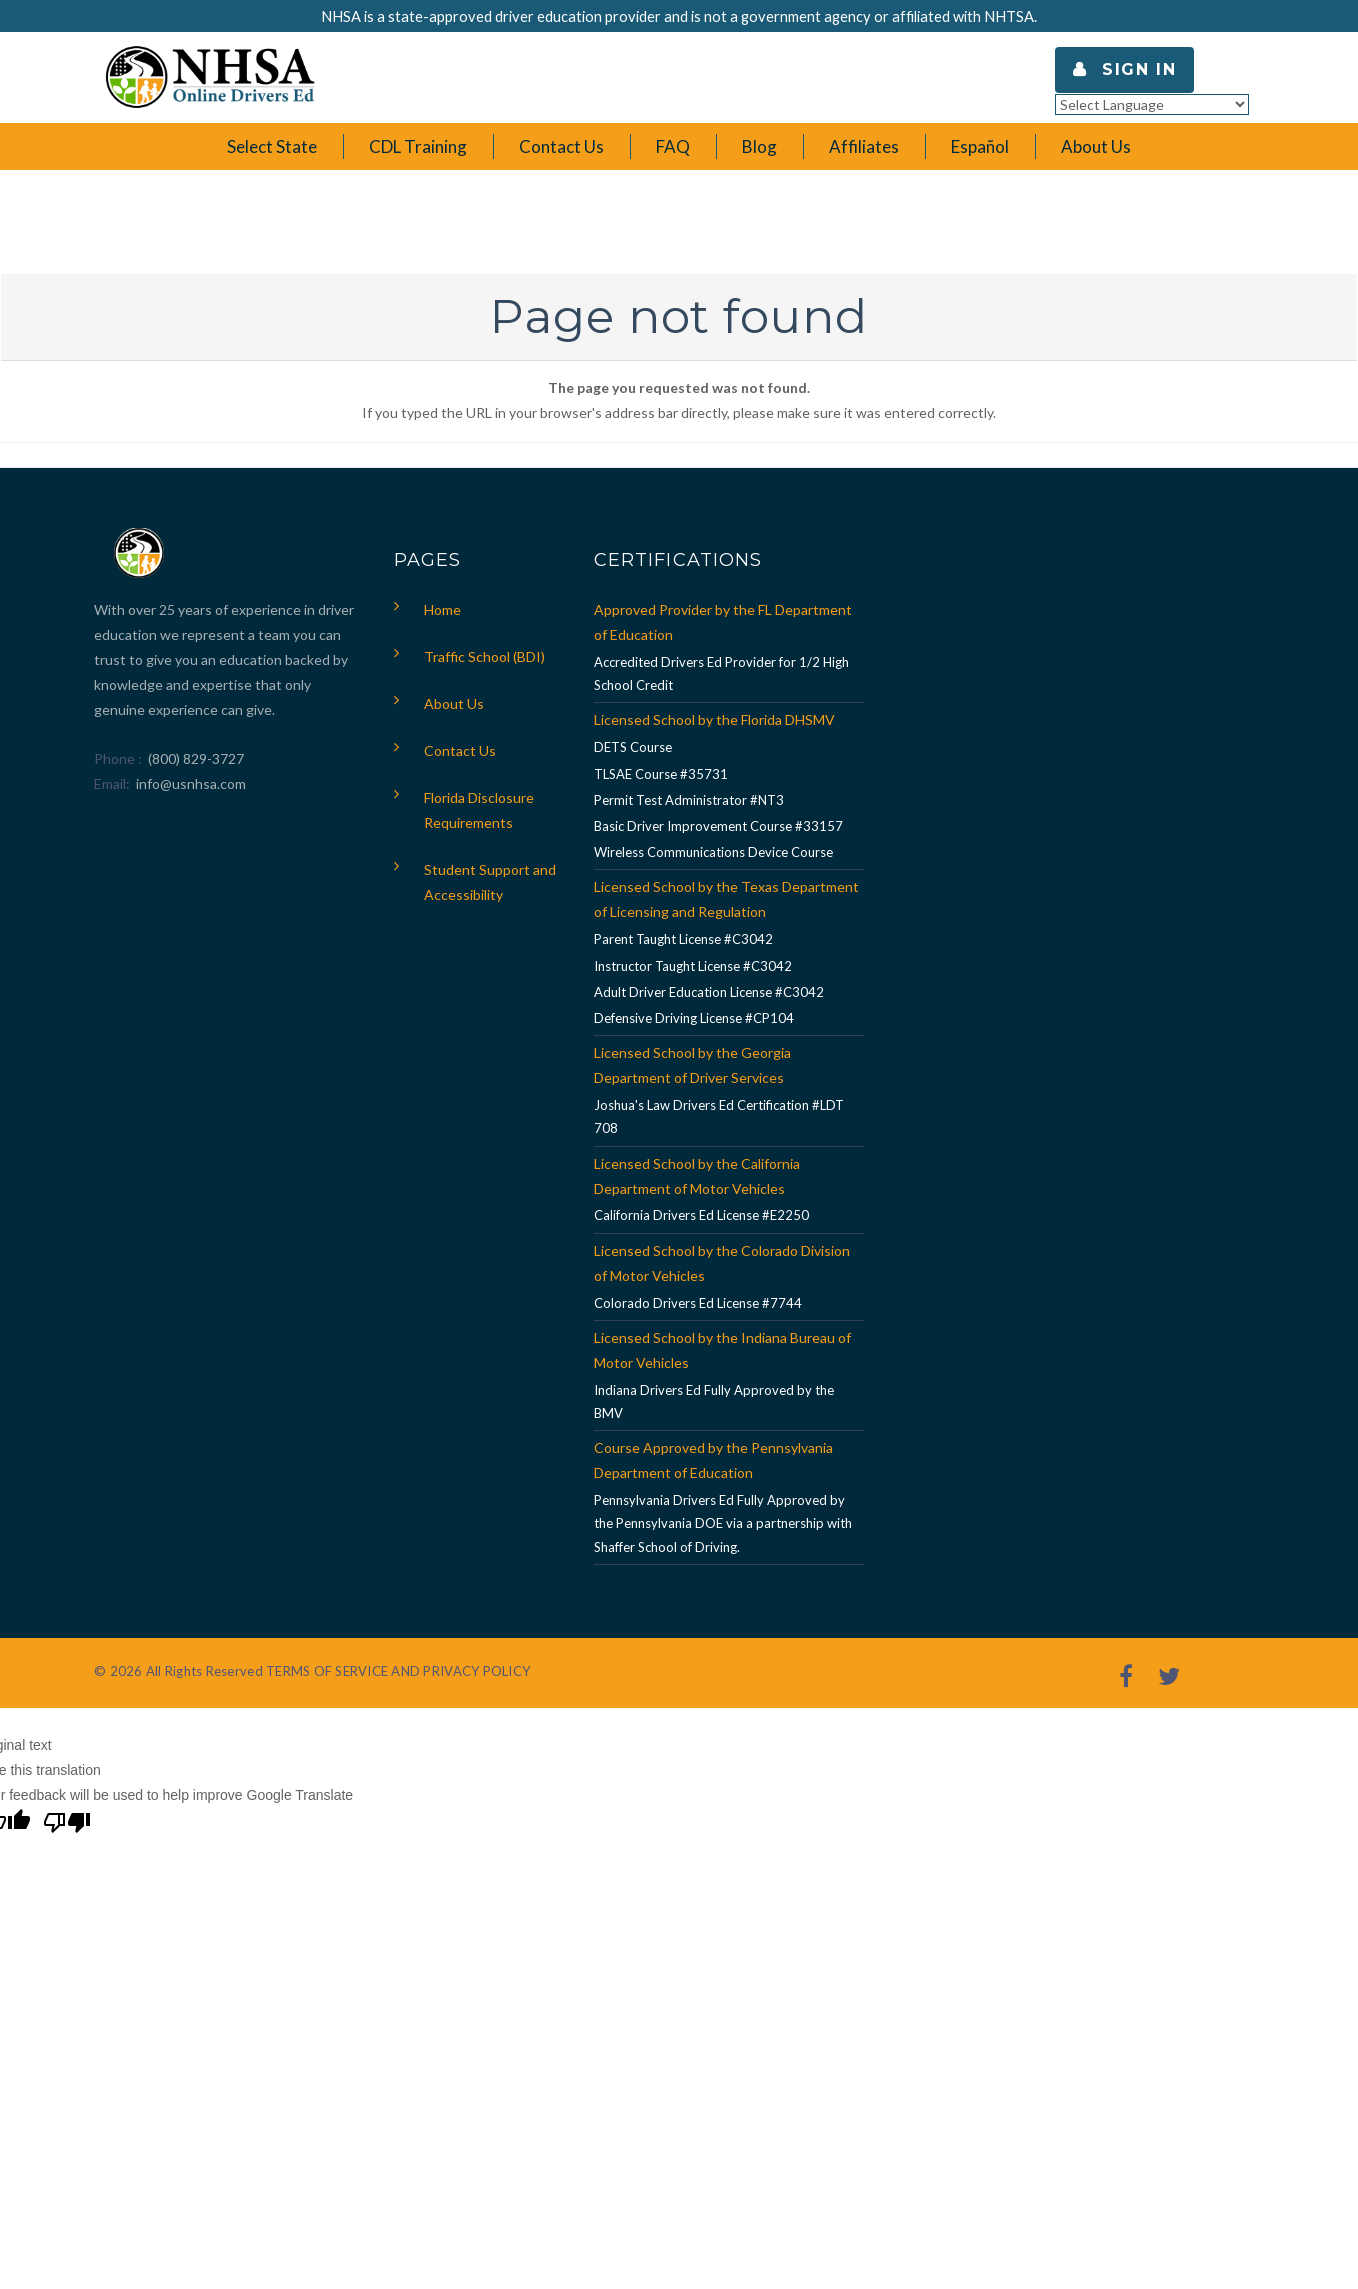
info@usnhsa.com (191, 783)
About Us (454, 703)
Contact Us (460, 750)
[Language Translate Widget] (1152, 104)
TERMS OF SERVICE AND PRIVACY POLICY (398, 1671)
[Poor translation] (67, 1825)
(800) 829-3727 (194, 758)
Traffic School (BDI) (484, 656)
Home (442, 609)
